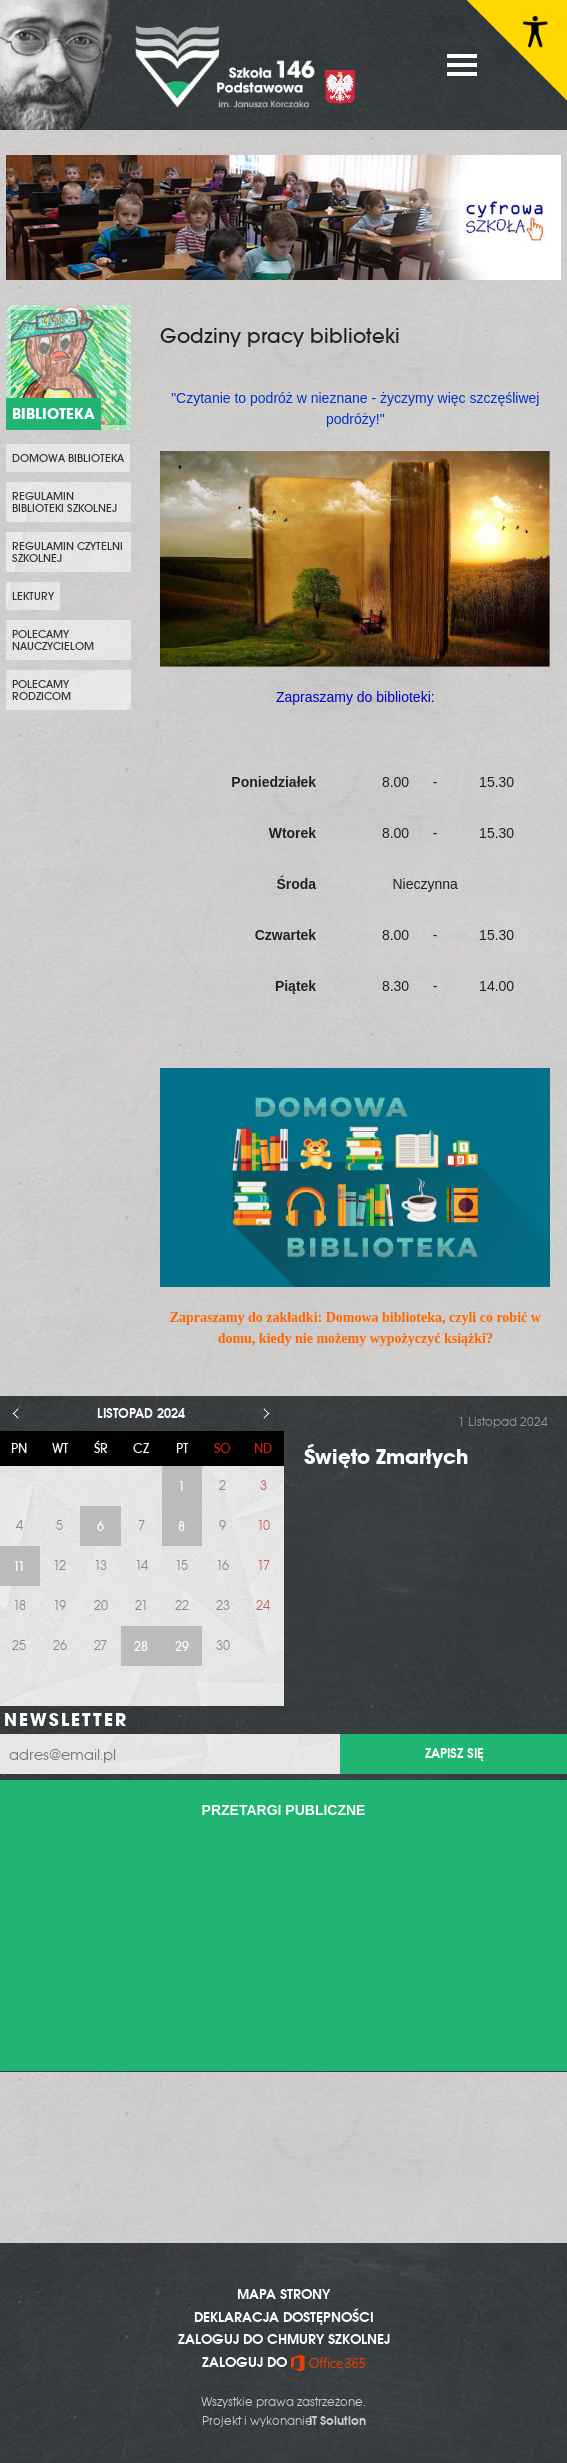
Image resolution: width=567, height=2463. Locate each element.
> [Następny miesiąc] (266, 1413)
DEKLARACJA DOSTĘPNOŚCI (284, 2317)
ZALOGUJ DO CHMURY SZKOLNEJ (284, 2339)
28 (141, 1646)
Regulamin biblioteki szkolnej (64, 502)
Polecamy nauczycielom (53, 640)
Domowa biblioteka (68, 458)
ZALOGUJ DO (283, 2362)
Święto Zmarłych (386, 1456)
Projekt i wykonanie (284, 2421)
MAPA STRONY (283, 2294)
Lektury (33, 596)
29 (182, 1646)
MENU (462, 65)
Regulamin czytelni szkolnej (67, 552)
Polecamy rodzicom (41, 690)
